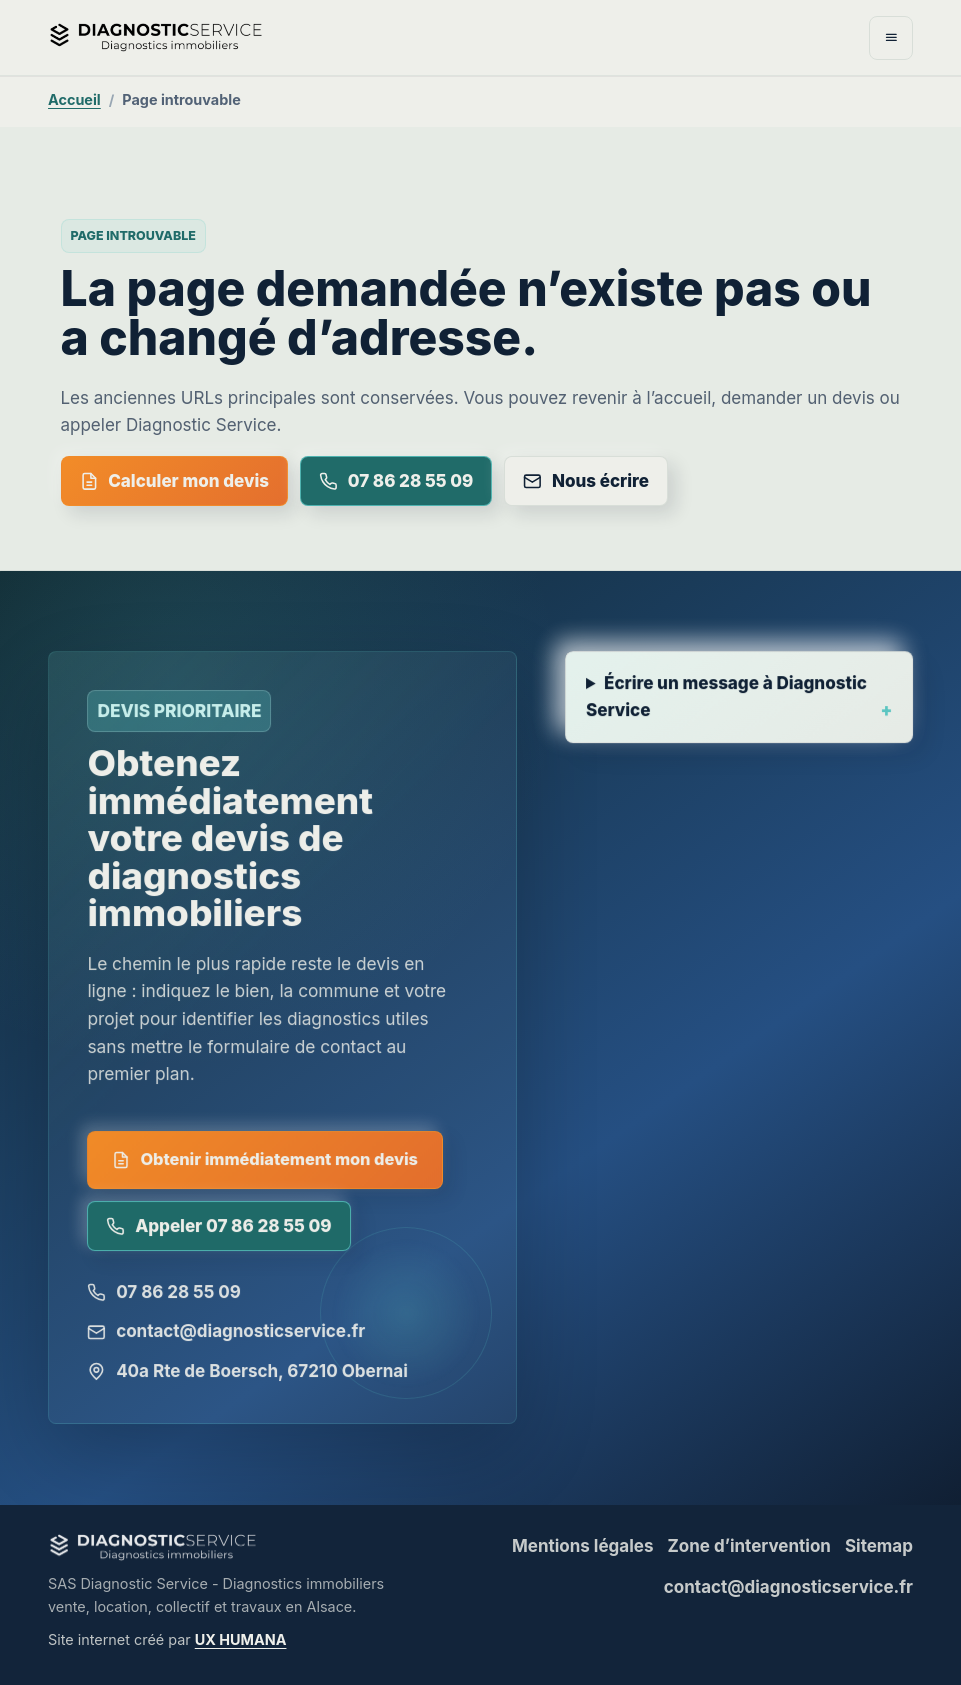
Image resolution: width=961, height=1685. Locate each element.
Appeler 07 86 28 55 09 (219, 1233)
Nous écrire (586, 481)
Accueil (74, 99)
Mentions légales (583, 1546)
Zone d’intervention (748, 1546)
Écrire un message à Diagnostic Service (726, 709)
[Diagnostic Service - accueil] (300, 37)
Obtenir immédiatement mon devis (265, 1167)
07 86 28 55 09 (396, 481)
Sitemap (879, 1546)
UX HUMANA (241, 1639)
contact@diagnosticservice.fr (226, 1338)
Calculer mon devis (175, 481)
